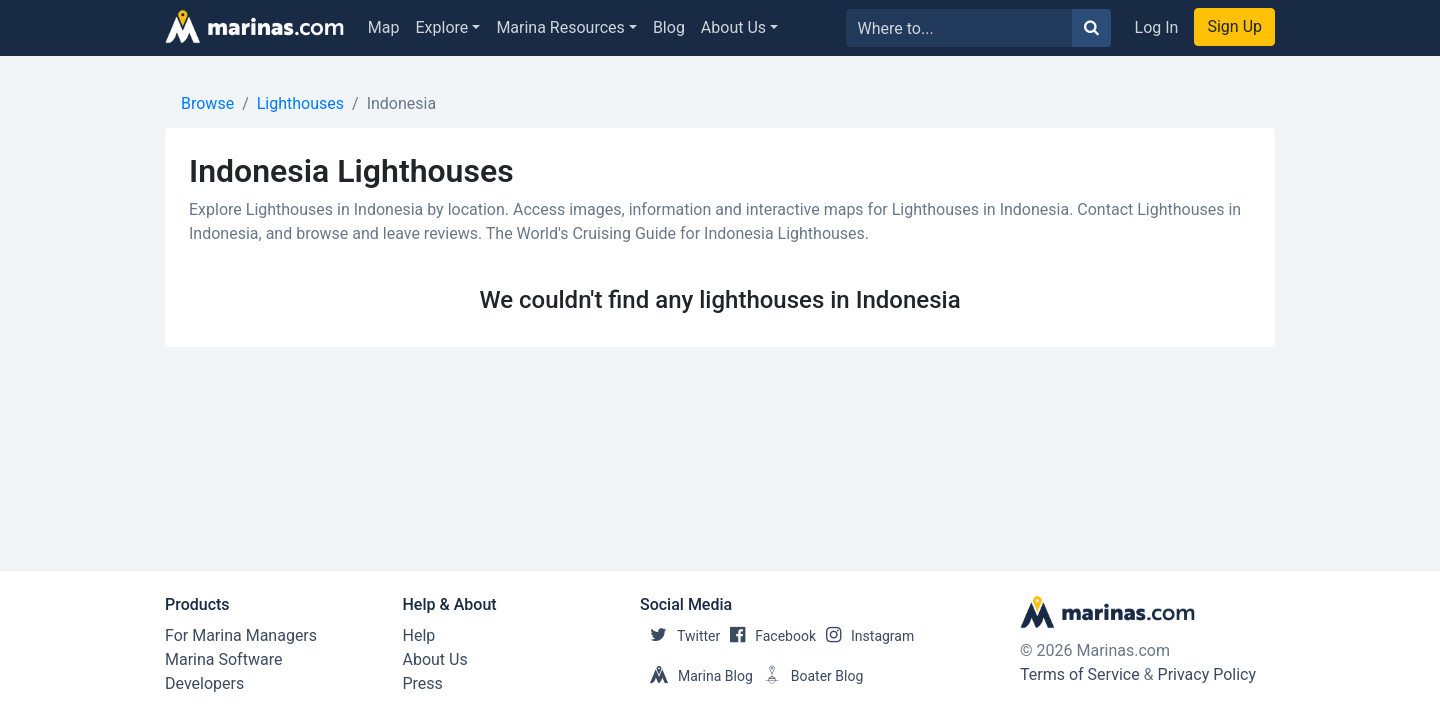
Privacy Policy (1207, 674)
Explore (442, 27)
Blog (669, 27)
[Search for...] (959, 28)
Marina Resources (560, 27)
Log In (1157, 27)
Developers (204, 683)
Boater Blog (808, 676)
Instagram (865, 636)
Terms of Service (1080, 674)
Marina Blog (696, 676)
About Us (733, 27)
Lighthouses (300, 103)
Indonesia (402, 103)
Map (384, 27)
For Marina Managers (241, 635)
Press (423, 683)
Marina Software (223, 659)
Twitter (680, 636)
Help (419, 635)
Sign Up (1234, 26)
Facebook (768, 636)
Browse (207, 103)
